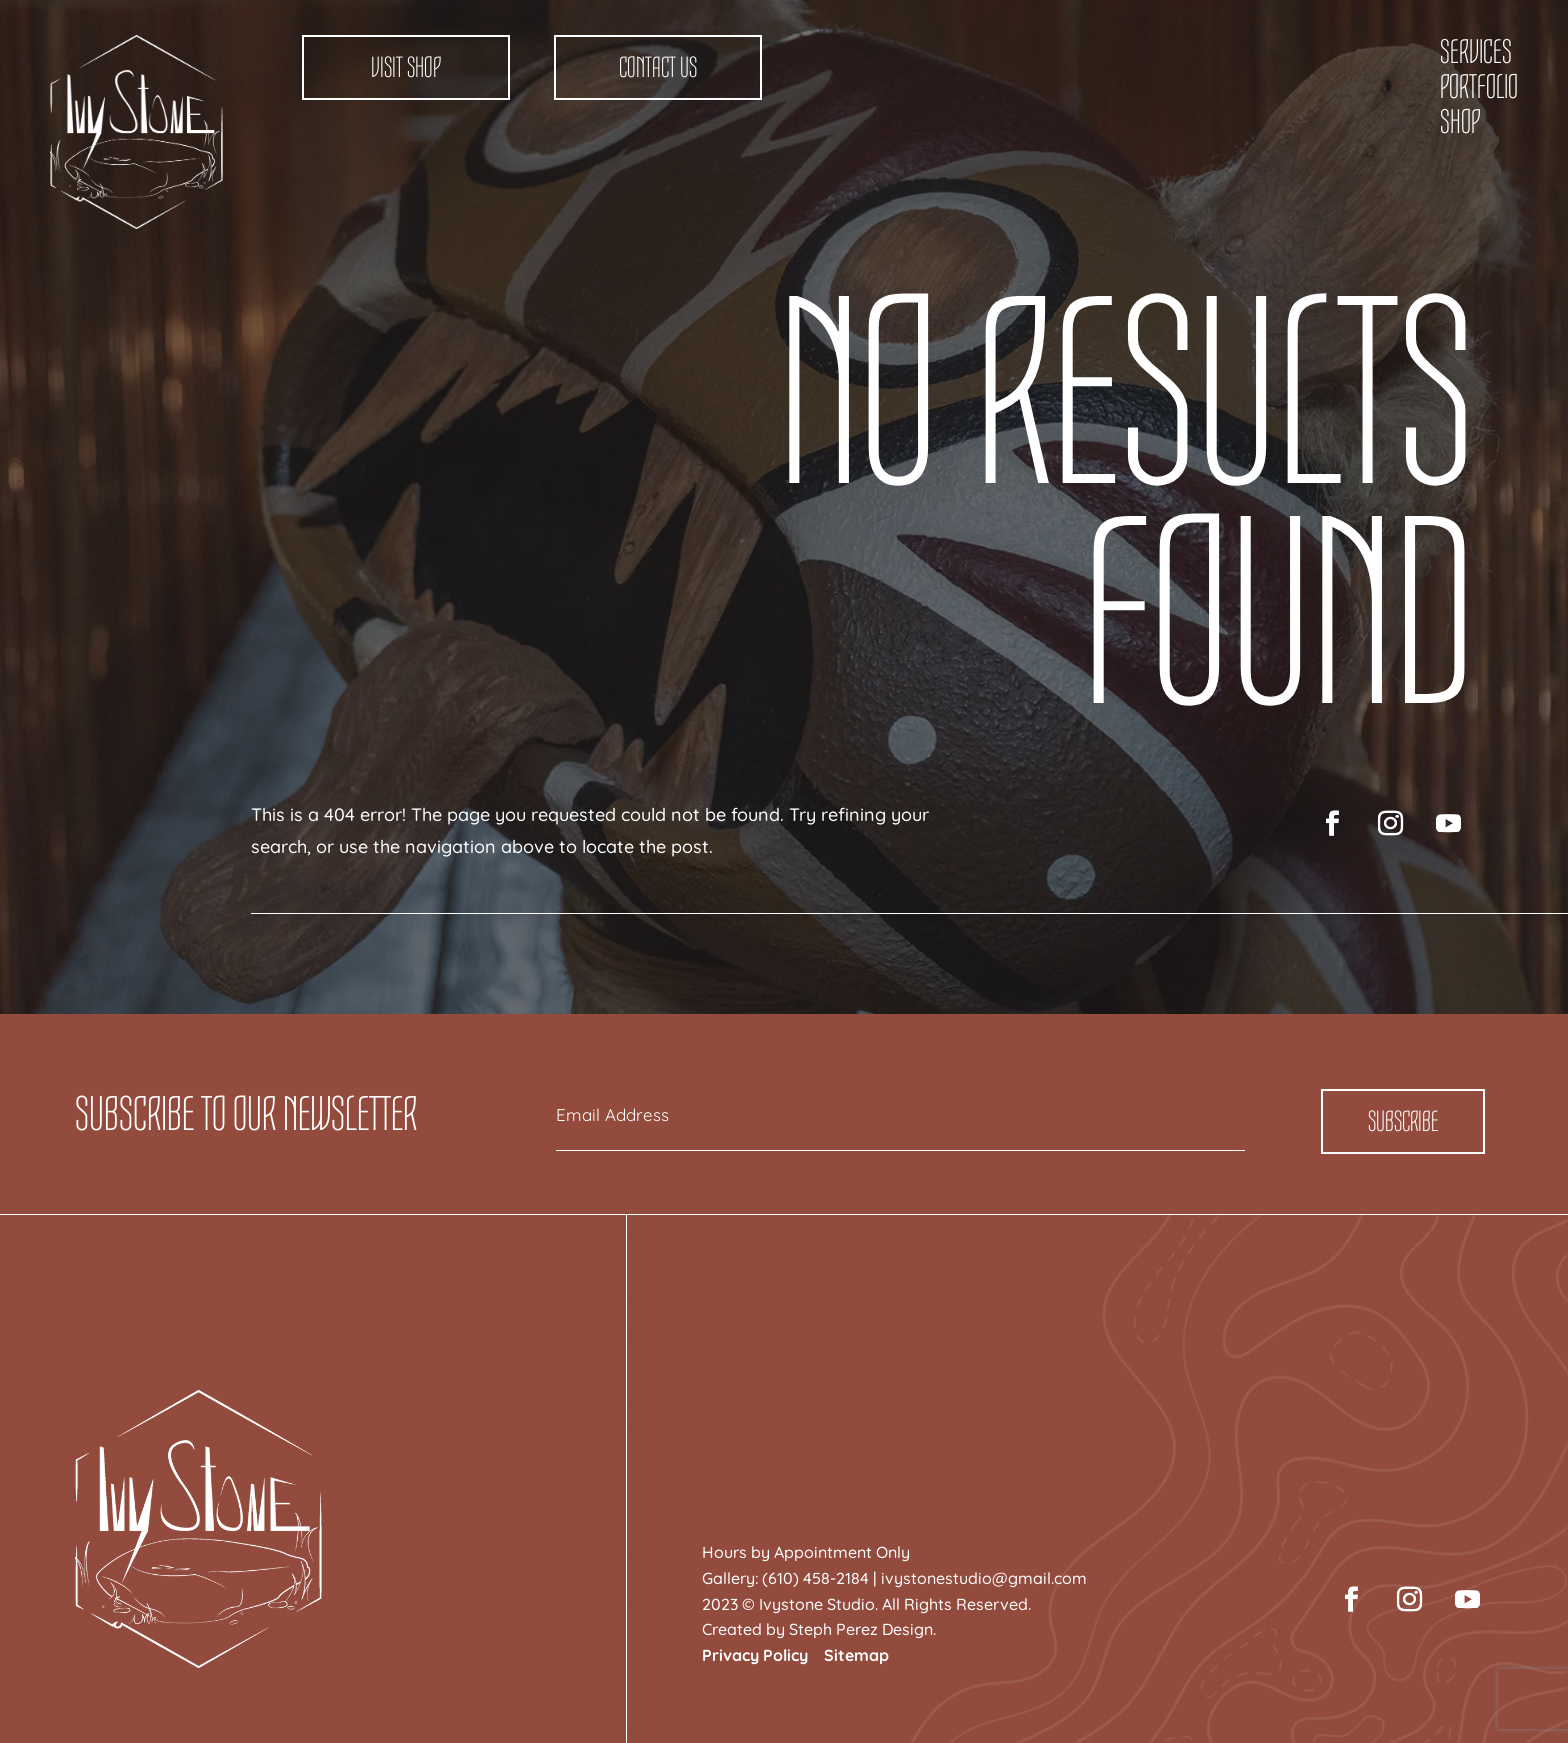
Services (1476, 52)
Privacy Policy (755, 1655)
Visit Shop (406, 67)
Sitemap (856, 1655)
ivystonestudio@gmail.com (984, 1578)
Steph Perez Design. (862, 1629)
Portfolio (1479, 87)
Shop (1460, 122)
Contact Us (658, 67)
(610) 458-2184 (815, 1578)
